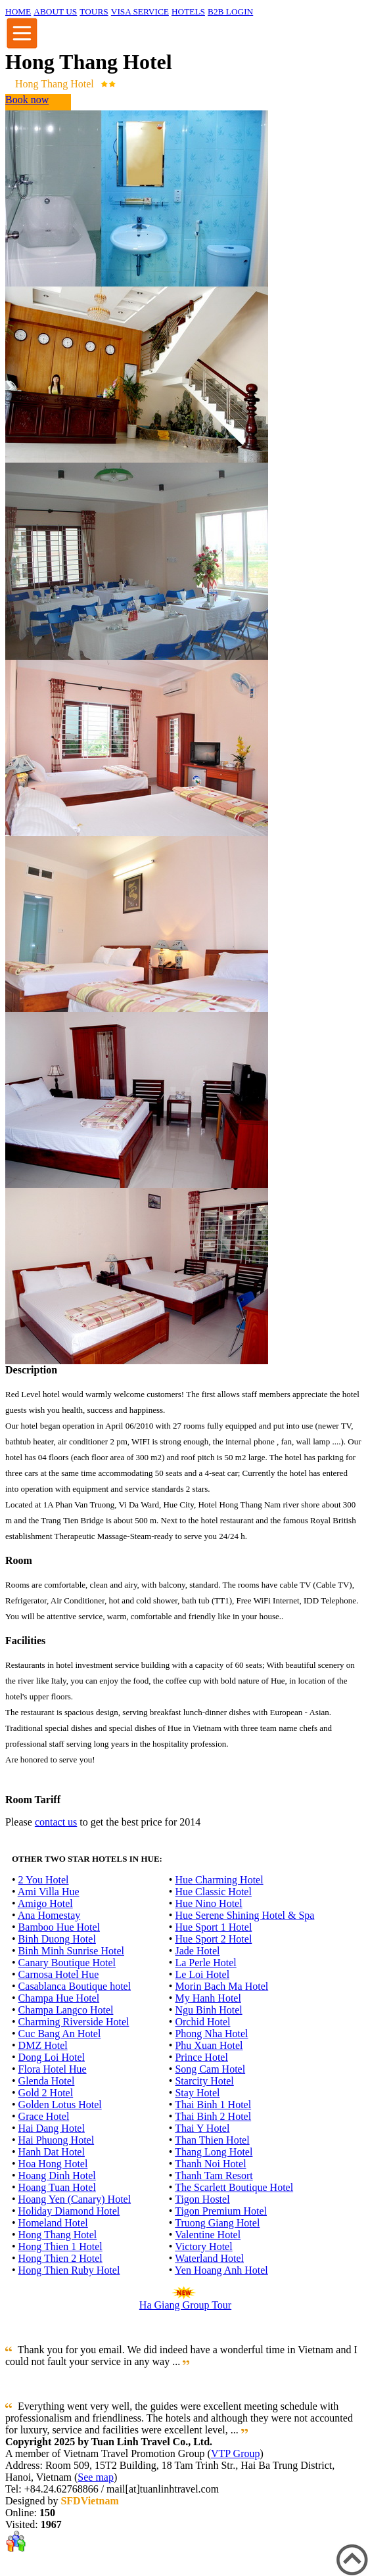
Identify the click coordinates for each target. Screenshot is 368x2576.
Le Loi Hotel (202, 1974)
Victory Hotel (203, 2246)
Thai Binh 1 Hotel (213, 2104)
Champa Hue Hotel (59, 1998)
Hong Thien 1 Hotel (60, 2246)
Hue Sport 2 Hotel (213, 1938)
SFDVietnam (89, 2500)
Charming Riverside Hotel (73, 2021)
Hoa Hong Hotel (53, 2163)
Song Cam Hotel (210, 2069)
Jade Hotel (197, 1950)
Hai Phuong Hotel (56, 2140)
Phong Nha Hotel (211, 2033)
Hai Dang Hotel (51, 2128)
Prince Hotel (201, 2057)
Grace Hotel (44, 2116)
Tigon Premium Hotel (221, 2211)
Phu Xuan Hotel (208, 2045)
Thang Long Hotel (213, 2151)
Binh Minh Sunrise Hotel (71, 1950)
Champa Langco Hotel (66, 2009)
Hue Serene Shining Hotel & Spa (244, 1915)
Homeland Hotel (53, 2222)
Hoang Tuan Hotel (57, 2187)
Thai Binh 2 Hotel (213, 2116)
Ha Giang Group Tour (185, 2305)
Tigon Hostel (202, 2199)
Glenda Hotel (46, 2080)
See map (96, 2477)
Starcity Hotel (204, 2080)
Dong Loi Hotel (51, 2057)
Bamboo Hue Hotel (59, 1927)
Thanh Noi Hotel (210, 2163)
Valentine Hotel (208, 2234)
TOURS (94, 11)
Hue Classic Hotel (213, 1891)
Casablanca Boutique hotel (74, 1986)
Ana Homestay (49, 1915)
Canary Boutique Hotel (67, 1962)
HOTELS (188, 11)
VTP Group (235, 2453)
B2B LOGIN (230, 11)
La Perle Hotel (205, 1962)
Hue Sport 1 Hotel (213, 1927)
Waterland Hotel (209, 2258)
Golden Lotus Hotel (60, 2104)
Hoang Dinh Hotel (57, 2175)
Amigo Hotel (45, 1903)
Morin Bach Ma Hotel (221, 1986)
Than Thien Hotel (212, 2140)
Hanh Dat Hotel (51, 2151)
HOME (18, 11)
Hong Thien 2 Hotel (60, 2258)
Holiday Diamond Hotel (69, 2211)
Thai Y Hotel (202, 2128)
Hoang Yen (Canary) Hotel (74, 2199)
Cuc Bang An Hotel (59, 2033)
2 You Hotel (43, 1879)
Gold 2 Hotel (46, 2092)
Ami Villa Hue (49, 1891)
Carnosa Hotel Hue (58, 1974)
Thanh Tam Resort (214, 2175)
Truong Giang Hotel (217, 2222)
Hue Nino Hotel (208, 1903)
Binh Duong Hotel (57, 1938)
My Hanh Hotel (208, 1998)
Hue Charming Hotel (219, 1879)
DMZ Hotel (43, 2045)
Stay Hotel (197, 2092)
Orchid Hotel (202, 2021)
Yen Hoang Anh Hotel (221, 2270)
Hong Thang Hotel (57, 2234)
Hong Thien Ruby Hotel (69, 2270)
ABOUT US (55, 11)
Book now (27, 99)
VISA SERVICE (140, 11)
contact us (56, 1822)
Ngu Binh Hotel (208, 2009)
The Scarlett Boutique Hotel (234, 2187)
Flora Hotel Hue (52, 2069)
